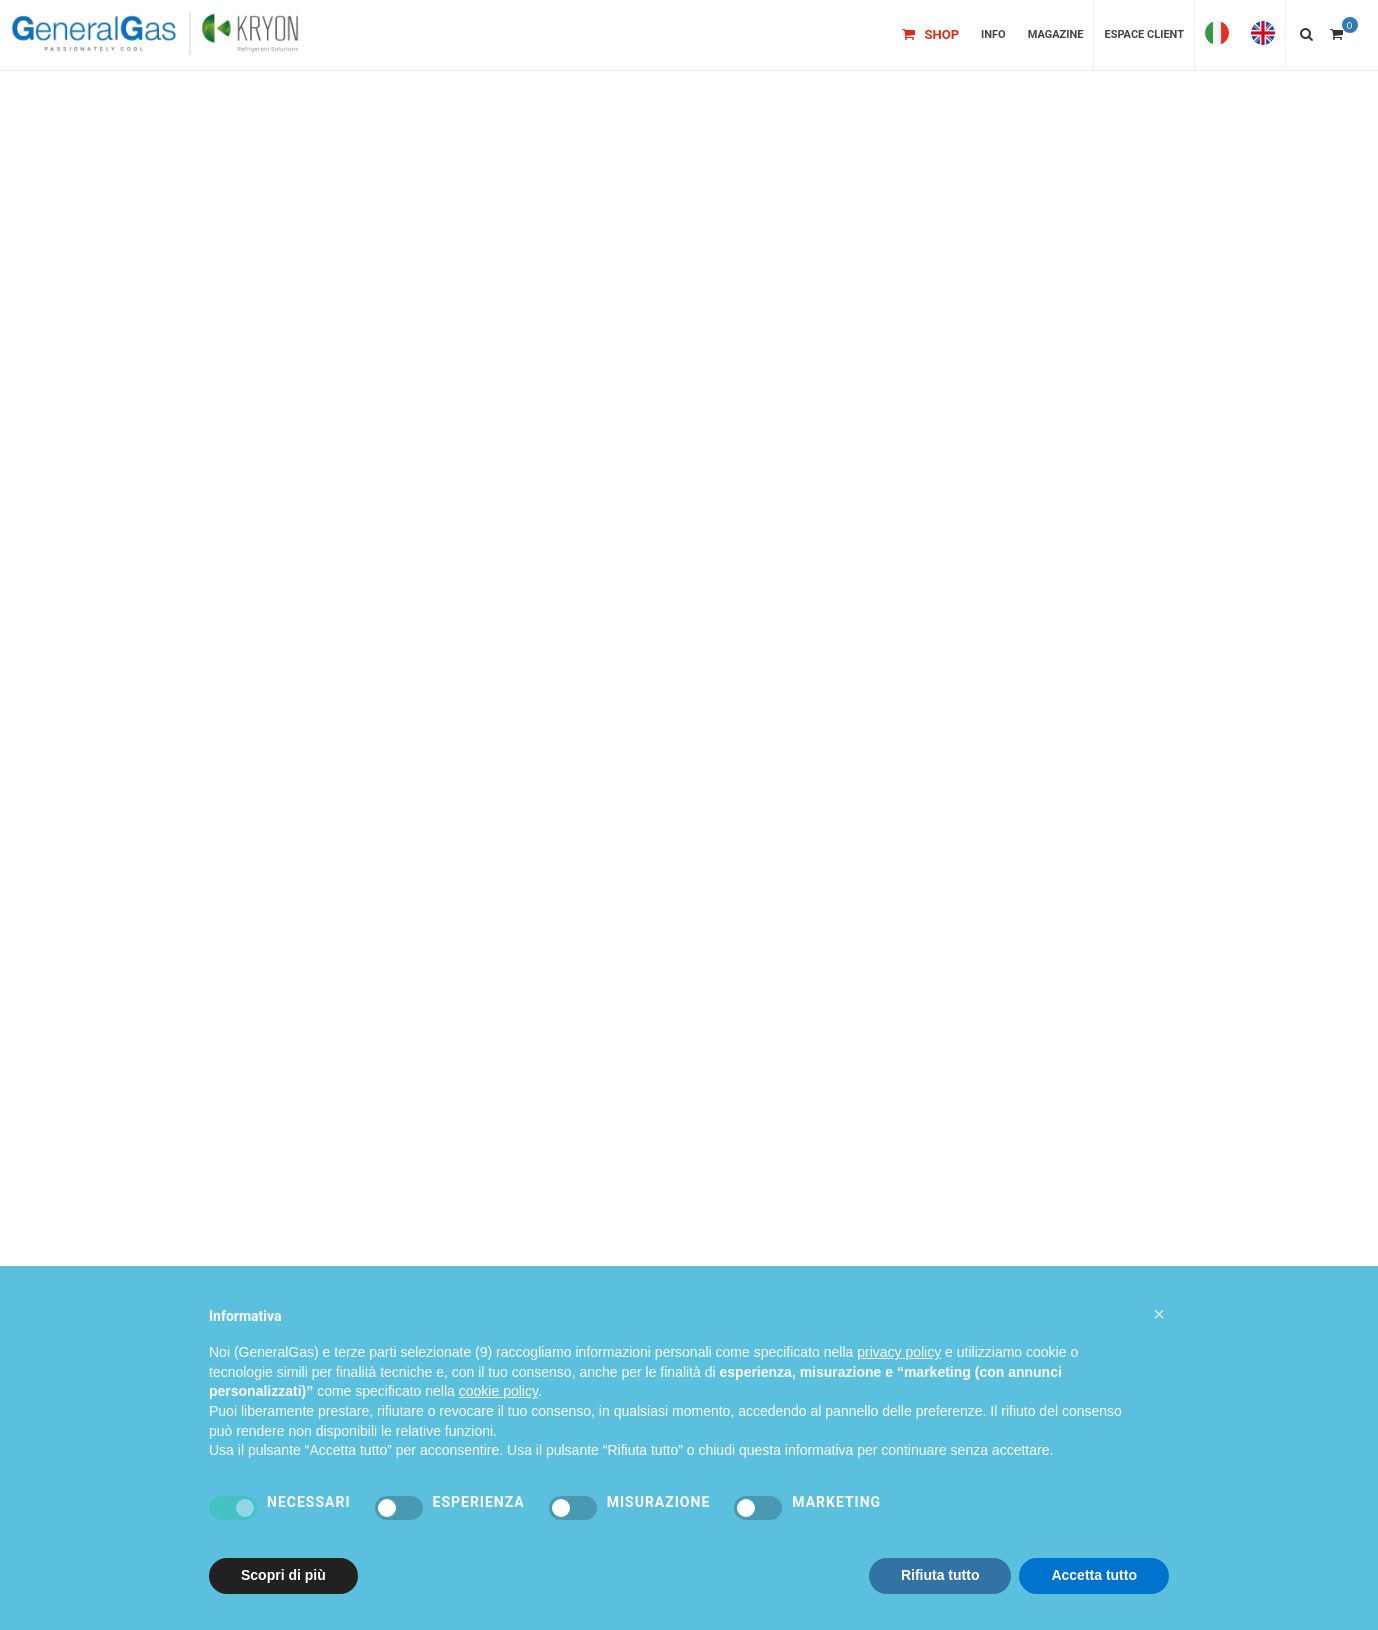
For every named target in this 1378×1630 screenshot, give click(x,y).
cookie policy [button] (498, 1391)
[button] (1159, 1314)
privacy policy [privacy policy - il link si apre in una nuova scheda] (899, 1352)
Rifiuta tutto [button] (940, 1575)
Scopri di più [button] (283, 1575)
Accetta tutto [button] (1094, 1575)
